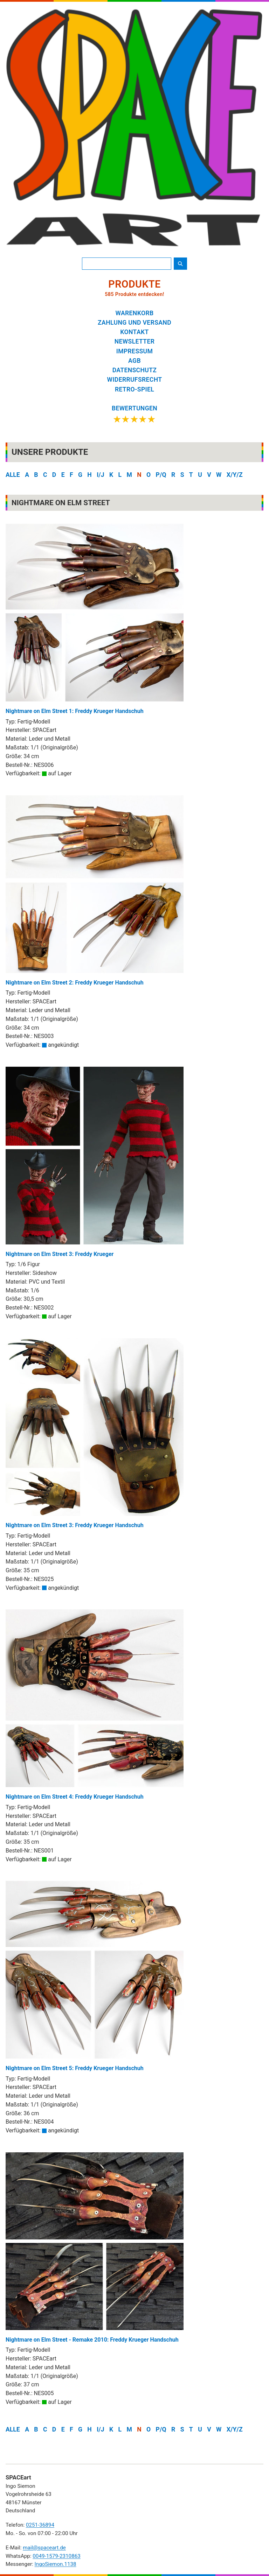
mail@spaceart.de (44, 2548)
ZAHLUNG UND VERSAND (134, 322)
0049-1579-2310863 (56, 2556)
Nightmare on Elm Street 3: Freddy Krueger (95, 1162)
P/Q (161, 474)
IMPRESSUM (134, 351)
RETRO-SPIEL (134, 389)
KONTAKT (134, 332)
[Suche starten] (180, 263)
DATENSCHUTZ (134, 370)
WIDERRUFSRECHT (134, 379)
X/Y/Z (235, 474)
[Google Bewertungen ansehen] (134, 415)
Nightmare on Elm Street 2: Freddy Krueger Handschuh (95, 890)
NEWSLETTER (135, 341)
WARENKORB (135, 313)
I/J (100, 474)
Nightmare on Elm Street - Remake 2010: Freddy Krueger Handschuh (95, 2247)
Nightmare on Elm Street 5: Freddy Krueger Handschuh (95, 1976)
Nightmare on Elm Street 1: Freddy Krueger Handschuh (95, 619)
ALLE (13, 474)
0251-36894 (40, 2525)
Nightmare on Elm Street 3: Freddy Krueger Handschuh (95, 1433)
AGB (134, 360)
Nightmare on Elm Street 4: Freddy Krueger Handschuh (95, 1704)
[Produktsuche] (126, 263)
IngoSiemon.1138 (55, 2564)
